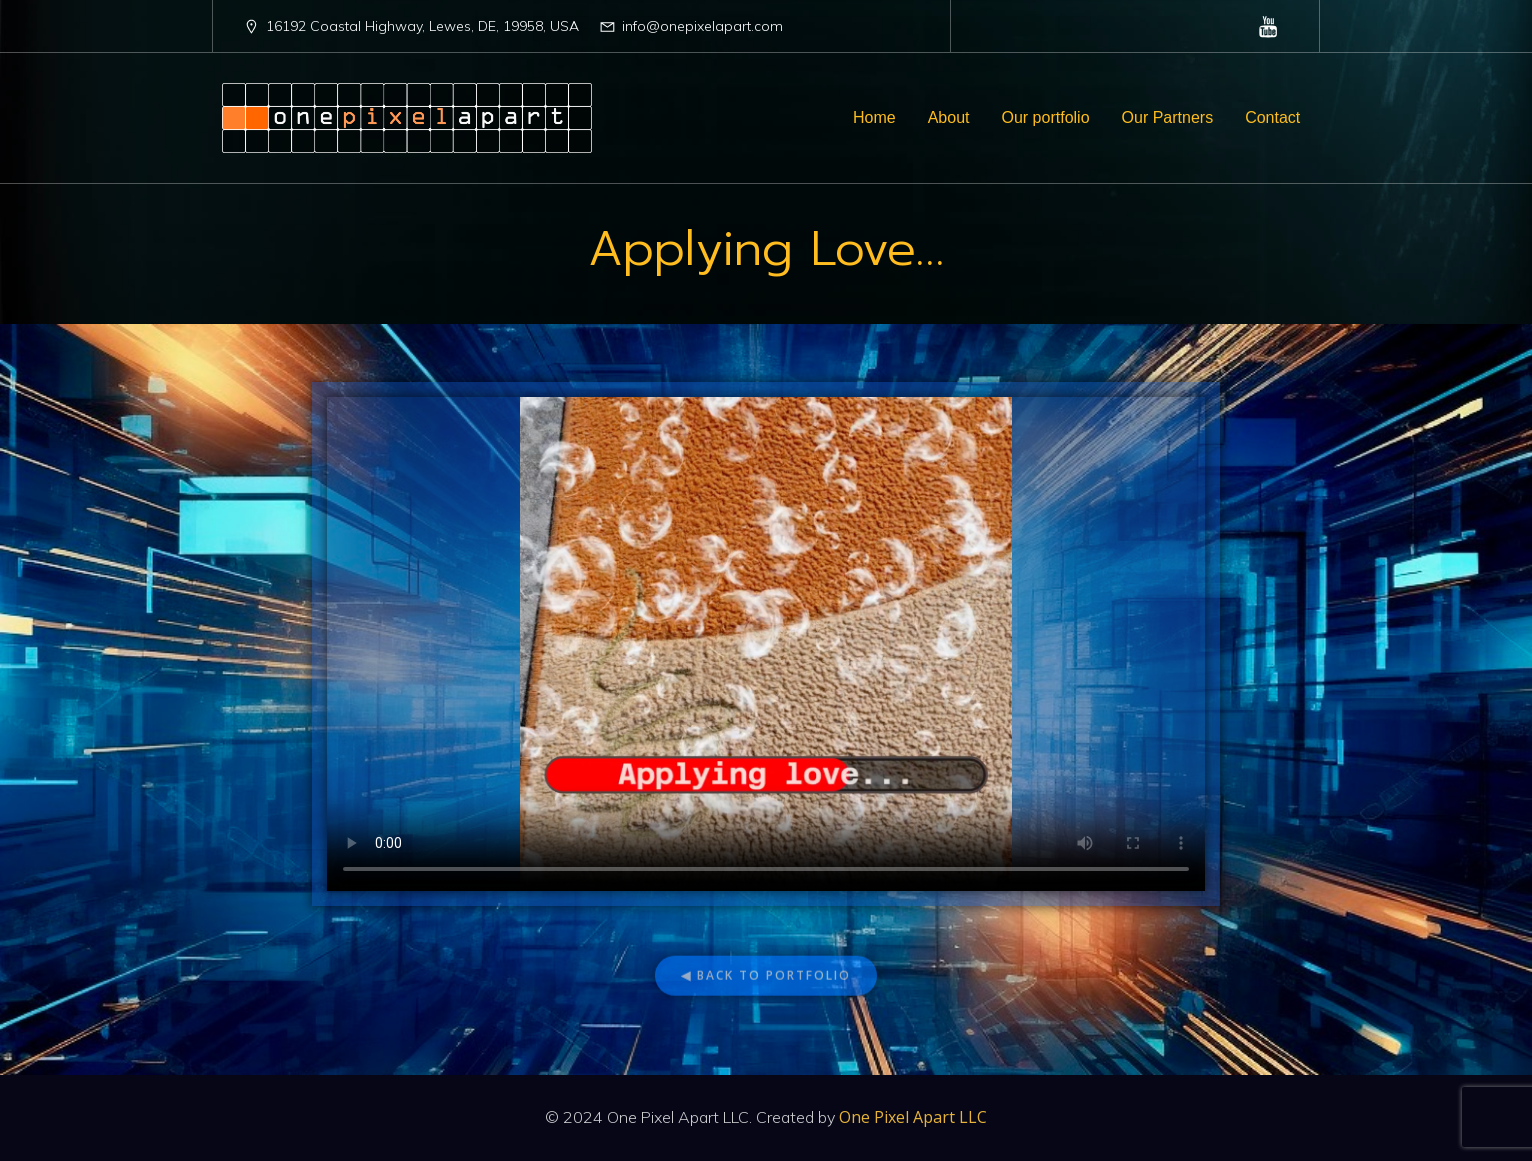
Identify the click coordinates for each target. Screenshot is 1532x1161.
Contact (1272, 117)
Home (874, 117)
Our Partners (1168, 117)
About (949, 117)
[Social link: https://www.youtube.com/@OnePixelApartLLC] (1269, 26)
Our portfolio (1046, 117)
